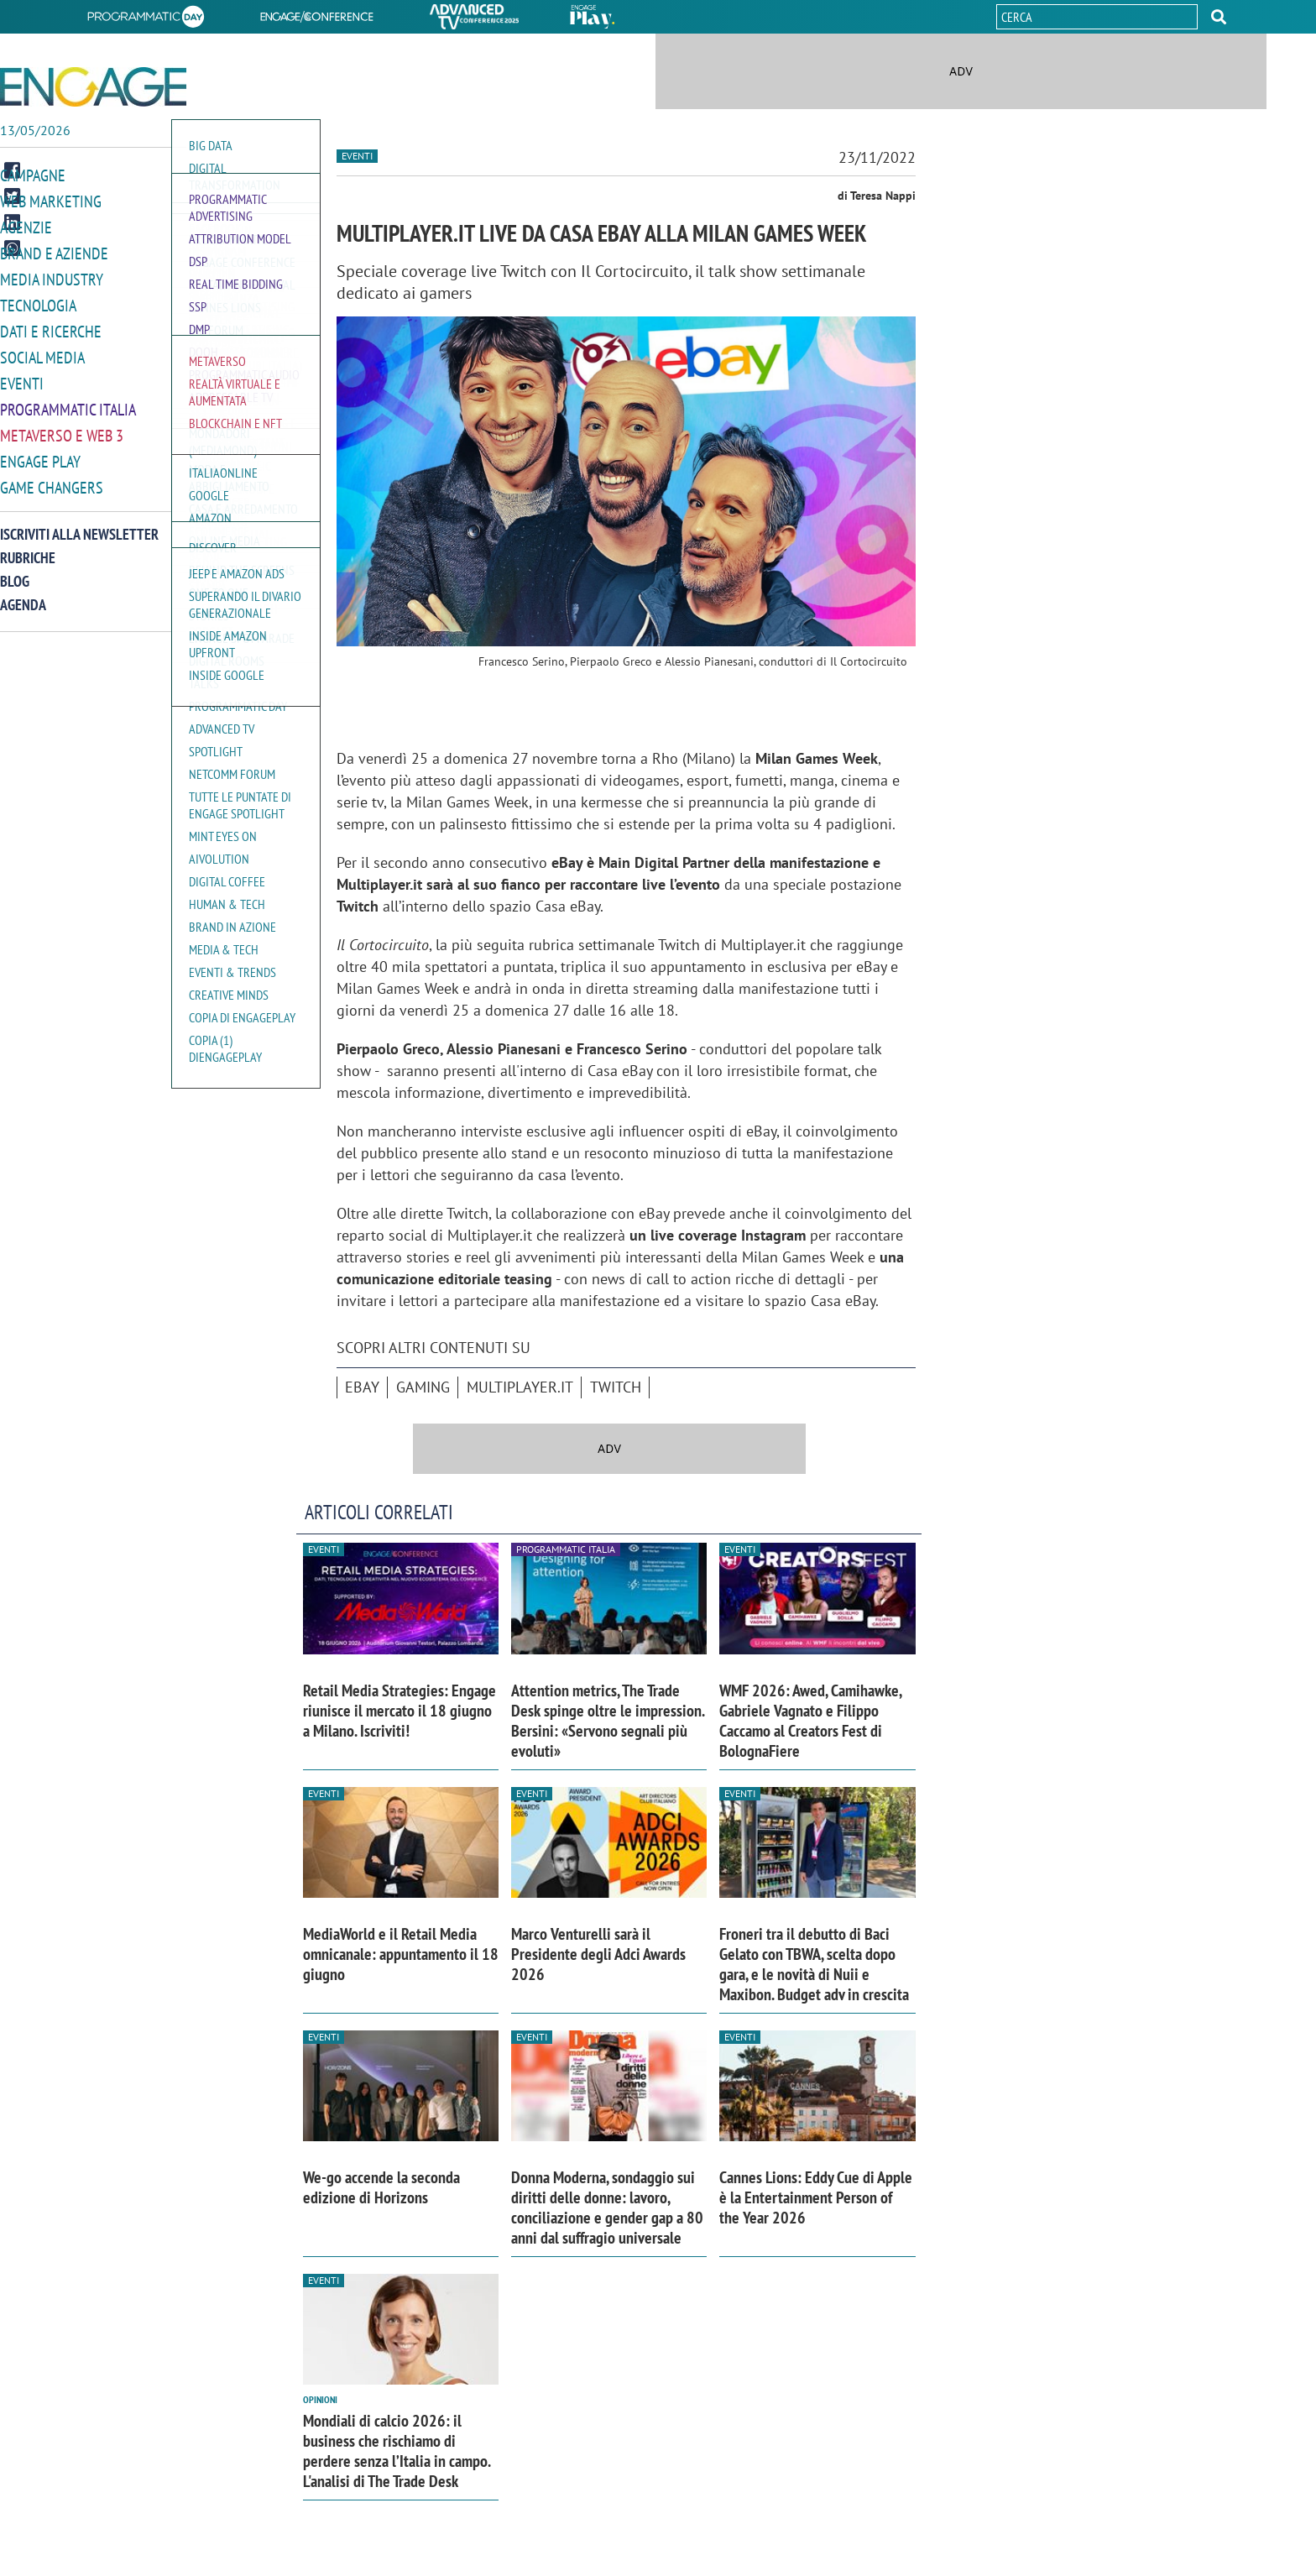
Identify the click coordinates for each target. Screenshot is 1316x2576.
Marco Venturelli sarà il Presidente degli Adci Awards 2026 (598, 1954)
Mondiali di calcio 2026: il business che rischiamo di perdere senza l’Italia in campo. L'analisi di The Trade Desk (396, 2451)
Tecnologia (38, 300)
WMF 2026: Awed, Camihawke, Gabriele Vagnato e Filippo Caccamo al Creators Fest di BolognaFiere (810, 1720)
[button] (1218, 16)
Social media (42, 351)
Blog (14, 570)
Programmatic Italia (68, 401)
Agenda (23, 594)
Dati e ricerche (51, 326)
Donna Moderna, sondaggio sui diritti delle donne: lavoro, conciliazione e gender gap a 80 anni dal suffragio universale (607, 2207)
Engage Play (40, 452)
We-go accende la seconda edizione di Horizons (381, 2187)
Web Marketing (51, 200)
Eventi (22, 376)
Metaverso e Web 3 (61, 426)
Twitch (615, 1387)
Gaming (423, 1387)
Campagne (32, 175)
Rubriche (27, 546)
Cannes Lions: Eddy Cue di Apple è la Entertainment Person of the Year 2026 (815, 2197)
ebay (362, 1387)
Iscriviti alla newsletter (79, 523)
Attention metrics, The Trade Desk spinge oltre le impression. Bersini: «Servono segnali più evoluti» (607, 1720)
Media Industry (51, 275)
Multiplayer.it (520, 1387)
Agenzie (26, 225)
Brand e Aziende (54, 250)
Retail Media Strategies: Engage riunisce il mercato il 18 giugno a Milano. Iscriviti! (399, 1710)
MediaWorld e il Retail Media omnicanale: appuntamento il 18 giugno (401, 1954)
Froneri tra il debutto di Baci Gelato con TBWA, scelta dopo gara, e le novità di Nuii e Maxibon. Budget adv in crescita (814, 1964)
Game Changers (51, 477)
